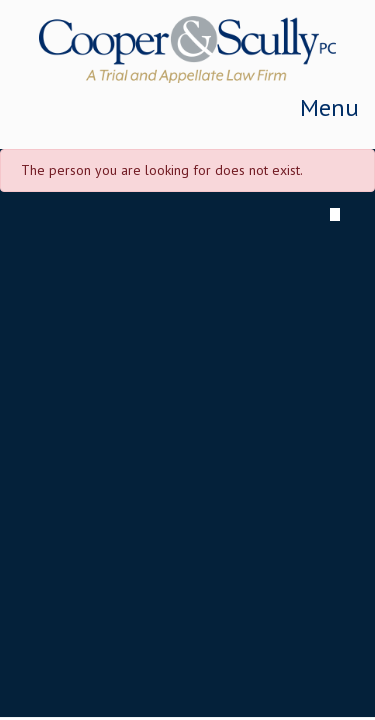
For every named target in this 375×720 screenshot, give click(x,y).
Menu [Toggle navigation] (329, 107)
